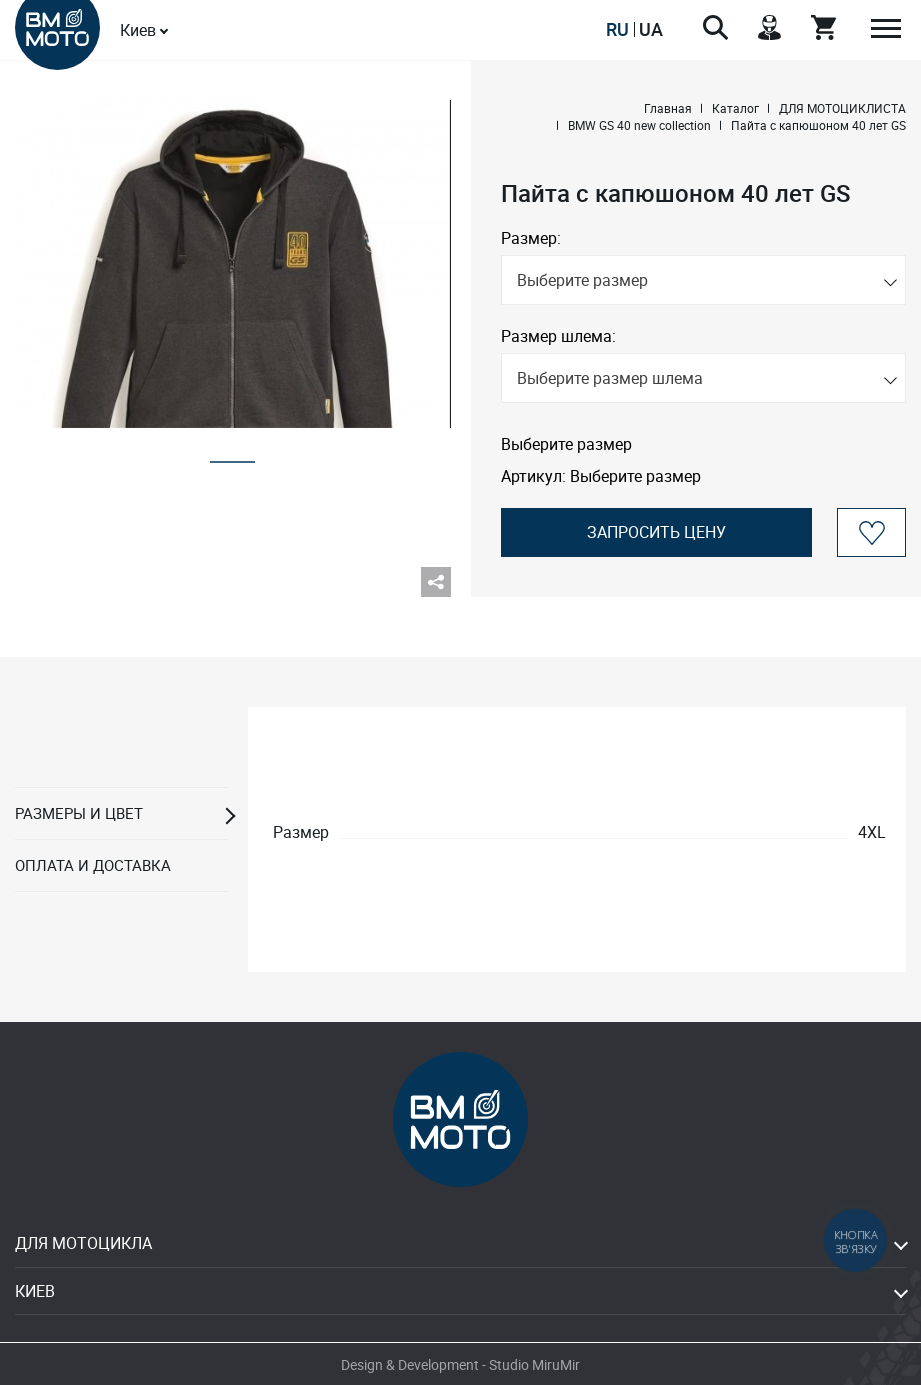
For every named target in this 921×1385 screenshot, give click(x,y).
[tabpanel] (233, 264)
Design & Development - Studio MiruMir (460, 1364)
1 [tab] (232, 455)
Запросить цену (656, 532)
